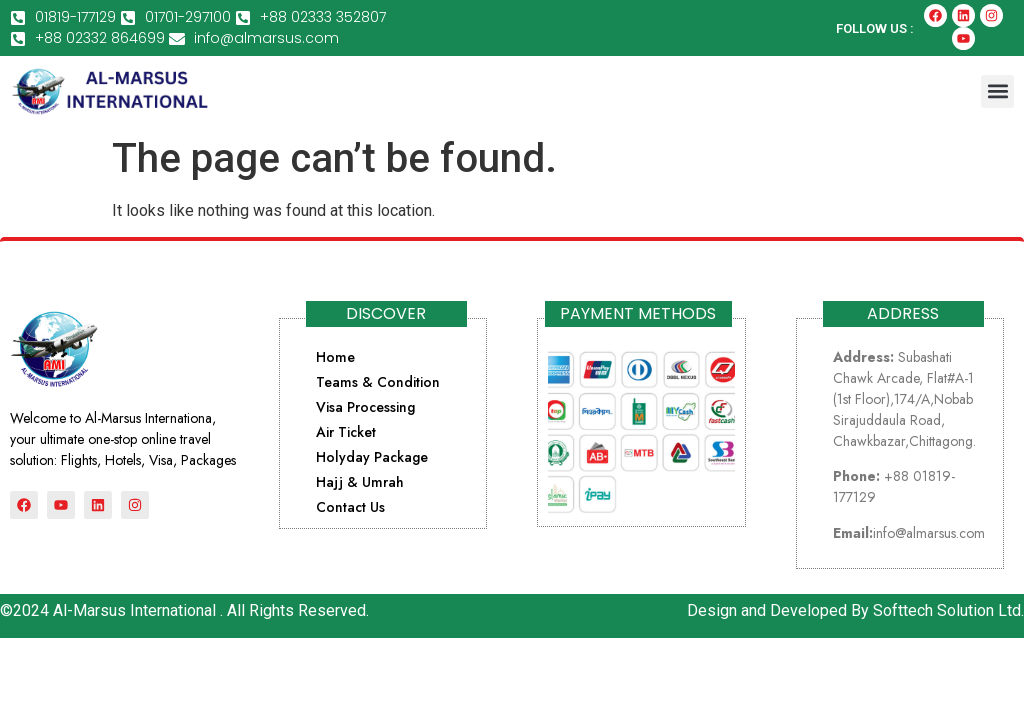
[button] (997, 91)
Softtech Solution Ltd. (948, 610)
